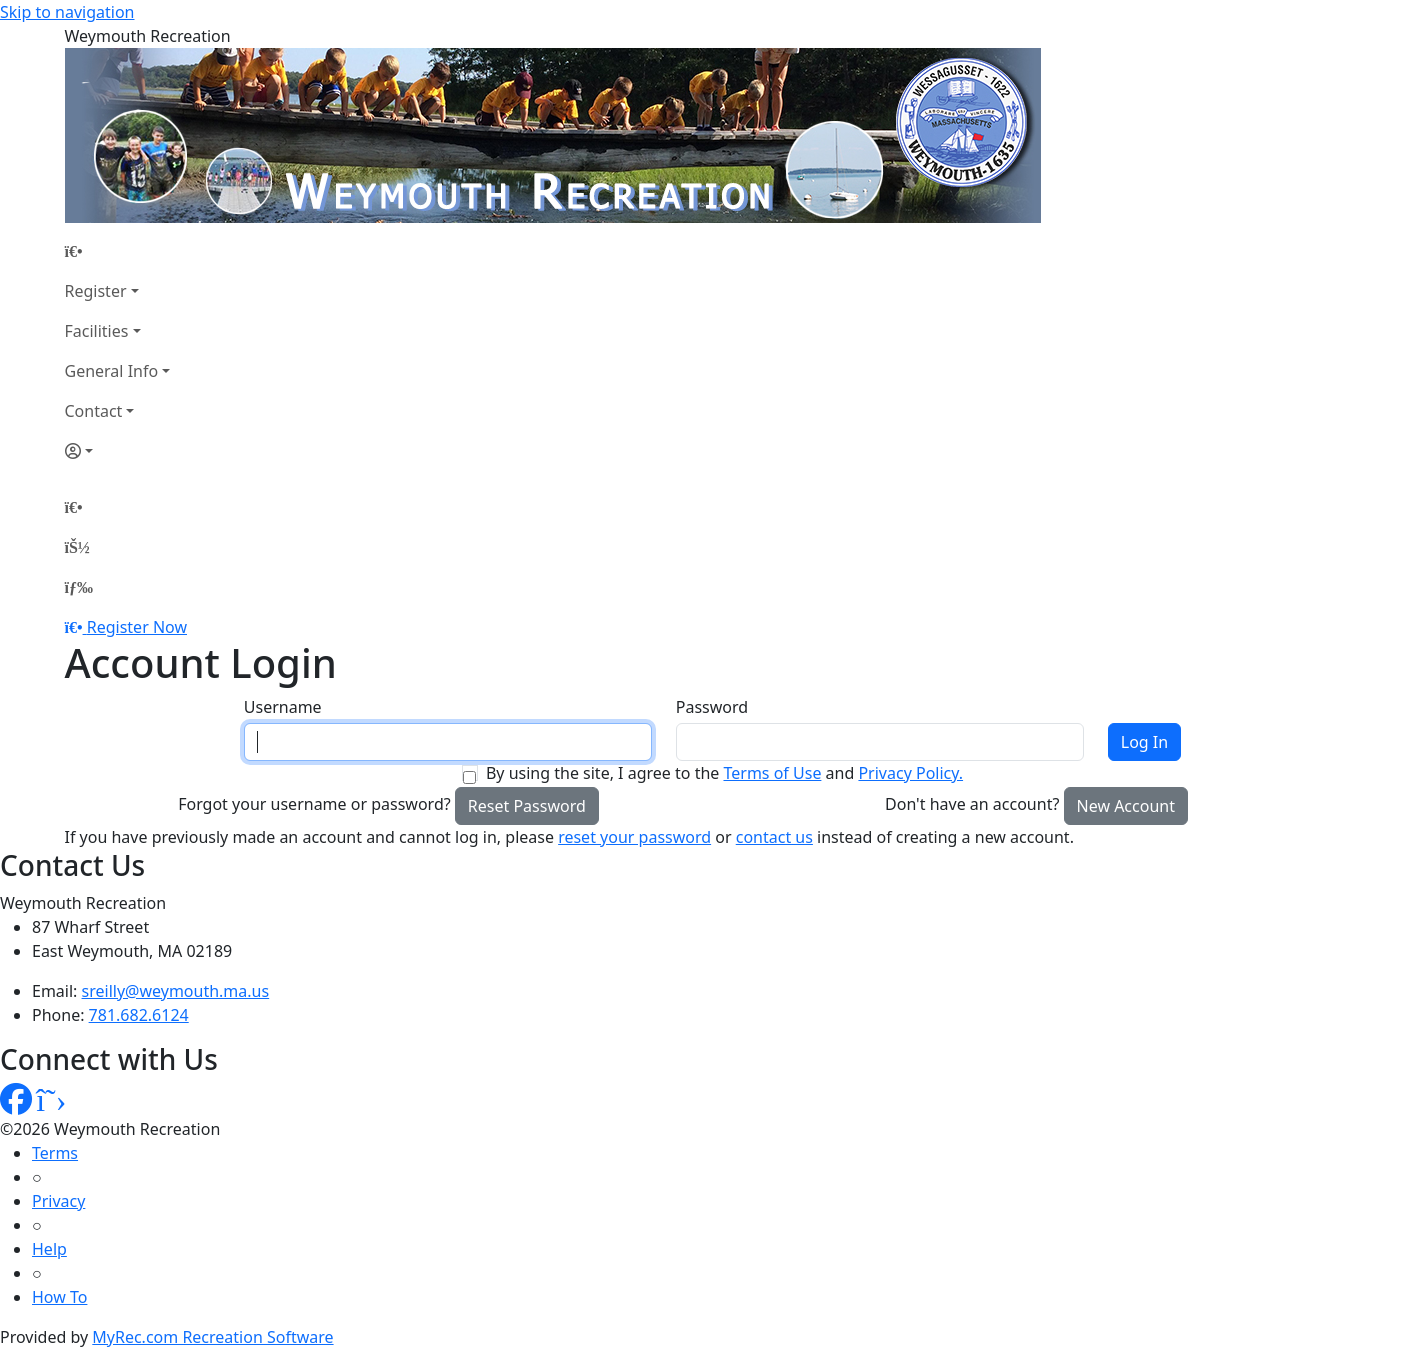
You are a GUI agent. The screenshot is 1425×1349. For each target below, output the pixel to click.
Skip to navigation (67, 12)
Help (49, 1249)
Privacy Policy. (910, 773)
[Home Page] (118, 251)
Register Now (137, 627)
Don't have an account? (972, 804)
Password (712, 707)
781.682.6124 (139, 1015)
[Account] (118, 451)
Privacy (58, 1201)
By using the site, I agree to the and (724, 773)
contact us (774, 837)
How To (59, 1297)
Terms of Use (772, 773)
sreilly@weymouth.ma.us (176, 991)
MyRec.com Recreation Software (212, 1337)
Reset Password (527, 806)
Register (96, 291)
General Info (112, 371)
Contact (94, 411)
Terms (55, 1153)
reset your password (634, 837)
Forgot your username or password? (314, 804)
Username (283, 707)
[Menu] (79, 587)
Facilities (97, 331)
